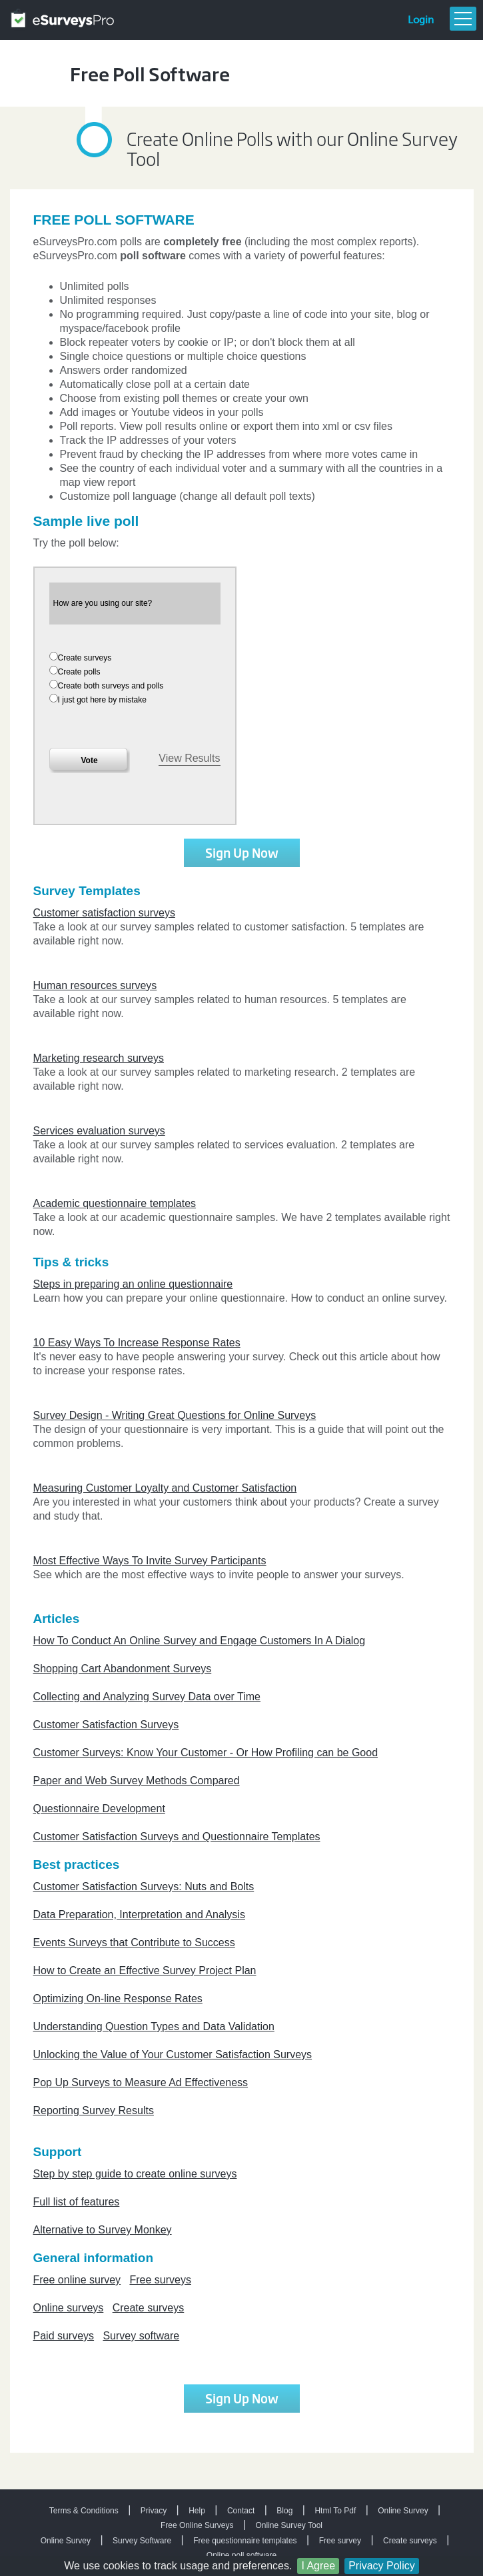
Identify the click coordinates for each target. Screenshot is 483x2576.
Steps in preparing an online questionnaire (133, 1284)
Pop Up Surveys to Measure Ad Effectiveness (140, 2082)
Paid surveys (64, 2335)
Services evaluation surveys (99, 1130)
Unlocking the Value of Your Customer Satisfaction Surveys (172, 2054)
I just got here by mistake (102, 699)
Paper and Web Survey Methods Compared (136, 1780)
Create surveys (85, 657)
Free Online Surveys (197, 2525)
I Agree (318, 2565)
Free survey (340, 2540)
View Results (189, 758)
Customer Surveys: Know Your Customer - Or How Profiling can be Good (205, 1752)
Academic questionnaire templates (115, 1203)
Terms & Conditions (84, 2510)
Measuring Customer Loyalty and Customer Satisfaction (165, 1488)
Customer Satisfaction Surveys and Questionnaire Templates (176, 1836)
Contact (240, 2510)
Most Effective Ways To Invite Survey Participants (149, 1560)
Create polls (79, 671)
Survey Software (142, 2540)
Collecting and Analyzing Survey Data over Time (147, 1696)
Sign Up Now (241, 852)
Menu (463, 19)
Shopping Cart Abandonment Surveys (122, 1668)
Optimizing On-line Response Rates (118, 1998)
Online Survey (403, 2510)
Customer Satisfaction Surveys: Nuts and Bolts (143, 1886)
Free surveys (160, 2279)
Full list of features (76, 2201)
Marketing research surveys (99, 1058)
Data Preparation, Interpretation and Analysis (139, 1914)
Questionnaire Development (99, 1808)
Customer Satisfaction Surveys (106, 1724)
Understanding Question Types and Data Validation (153, 2026)
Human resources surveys (95, 985)
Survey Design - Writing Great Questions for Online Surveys (174, 1415)
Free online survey (77, 2279)
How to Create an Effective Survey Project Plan (144, 1970)
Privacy (154, 2510)
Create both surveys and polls (111, 685)
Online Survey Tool (288, 2525)
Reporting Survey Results (93, 2110)
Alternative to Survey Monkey (102, 2229)
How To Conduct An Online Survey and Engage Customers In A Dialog (199, 1640)
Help (197, 2510)
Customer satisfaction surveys (104, 912)
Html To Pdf (335, 2510)
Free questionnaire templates (244, 2540)
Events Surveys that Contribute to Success (134, 1942)
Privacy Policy (381, 2565)
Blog (284, 2510)
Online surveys (68, 2307)
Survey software (141, 2335)
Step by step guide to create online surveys (135, 2173)
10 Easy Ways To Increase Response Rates (137, 1342)
